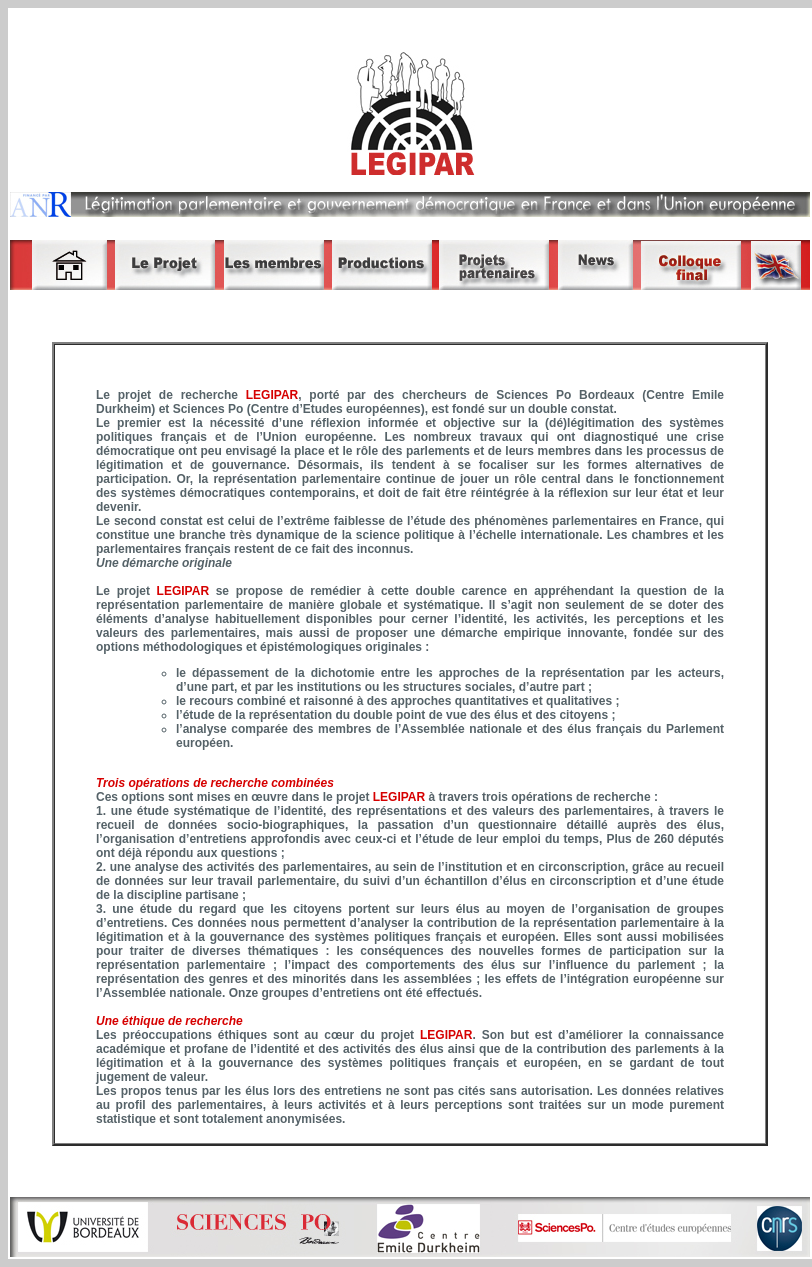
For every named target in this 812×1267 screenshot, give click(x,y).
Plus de (626, 839)
